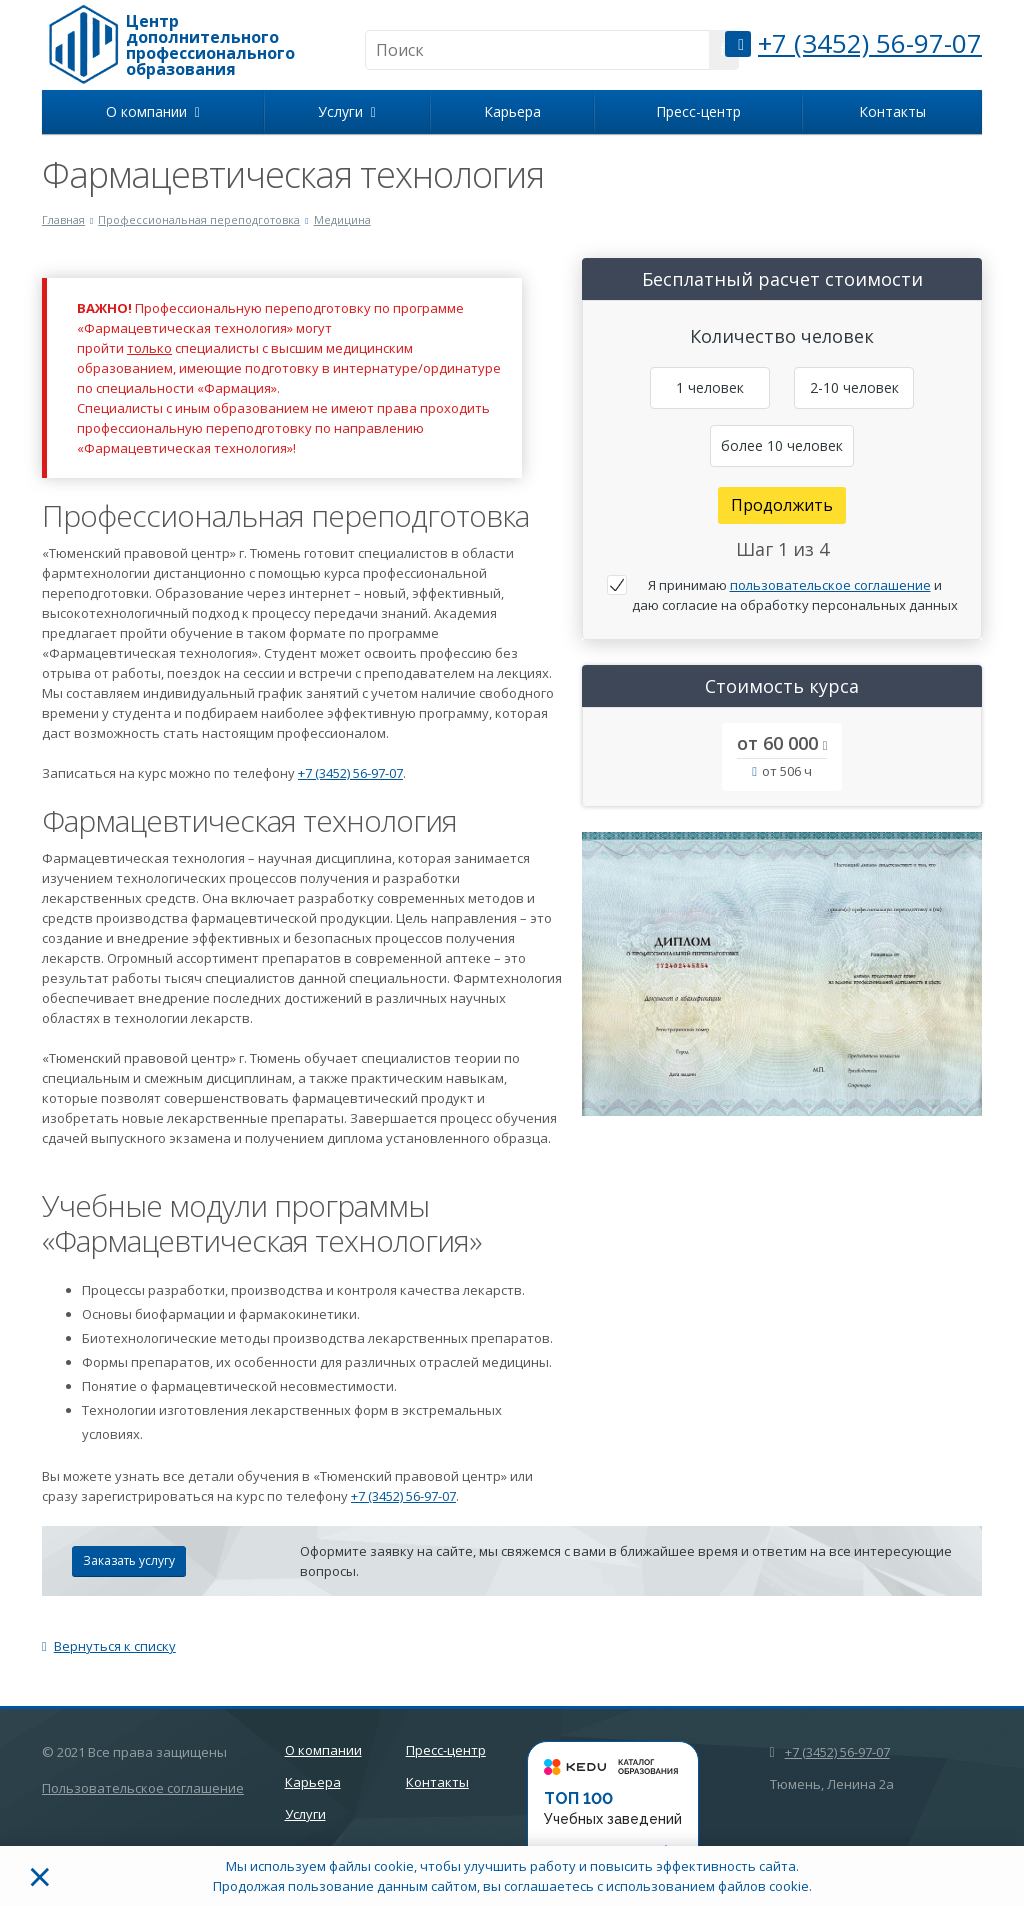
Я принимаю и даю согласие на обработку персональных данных (795, 595)
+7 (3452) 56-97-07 (870, 43)
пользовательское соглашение (830, 585)
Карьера (512, 111)
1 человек (710, 387)
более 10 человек (782, 445)
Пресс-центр (698, 111)
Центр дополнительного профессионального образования (210, 45)
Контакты (892, 111)
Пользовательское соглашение (143, 1788)
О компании (153, 111)
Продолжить (782, 505)
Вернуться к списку (109, 1646)
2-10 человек (854, 387)
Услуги (347, 111)
